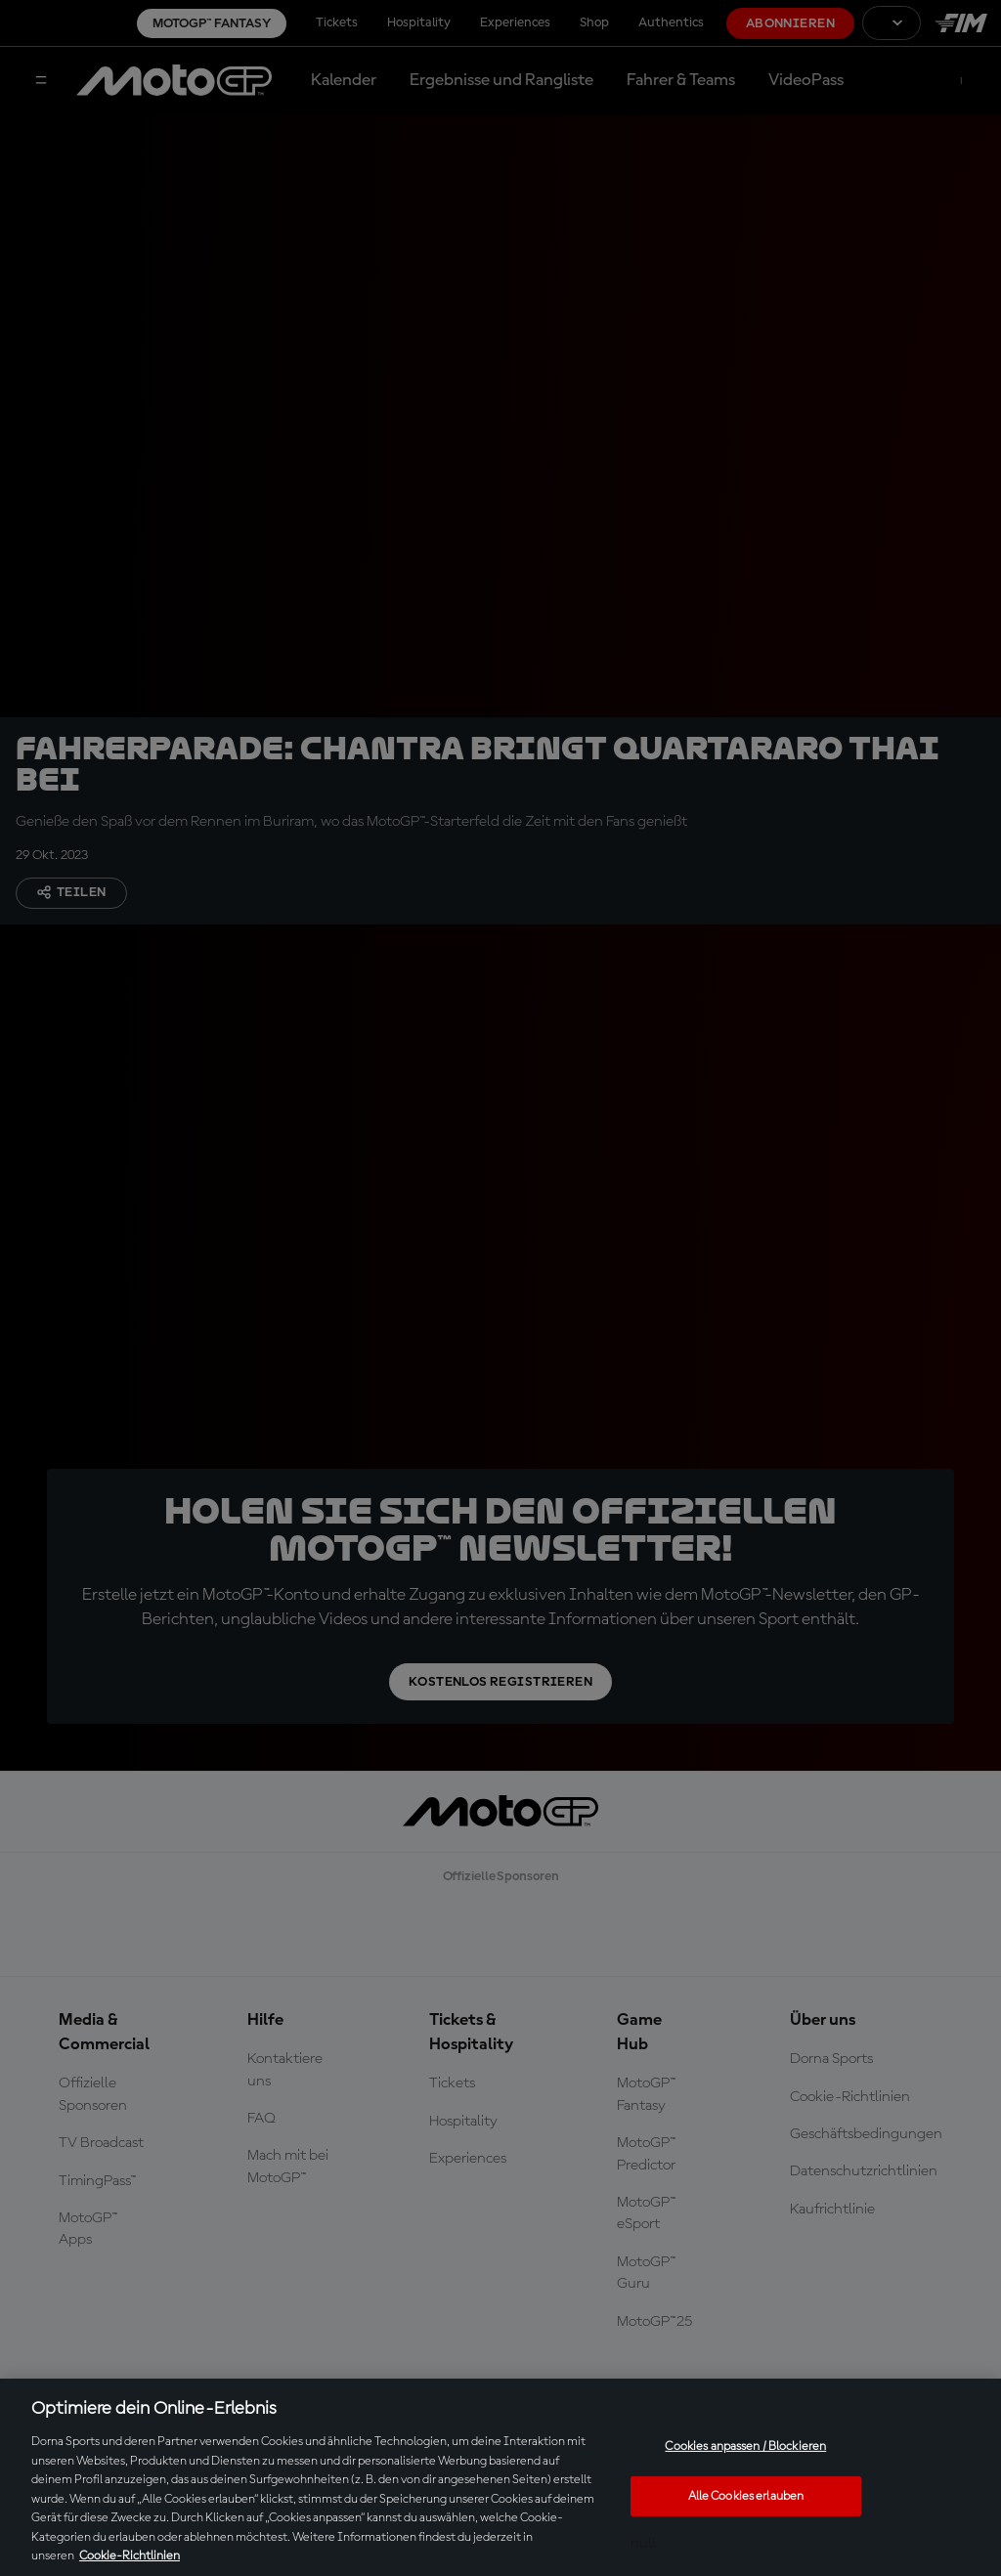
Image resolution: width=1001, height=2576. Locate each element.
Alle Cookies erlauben (746, 2496)
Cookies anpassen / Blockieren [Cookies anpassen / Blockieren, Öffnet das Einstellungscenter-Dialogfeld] (745, 2446)
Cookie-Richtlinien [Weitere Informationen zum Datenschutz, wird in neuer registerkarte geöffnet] (129, 2556)
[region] (500, 2477)
